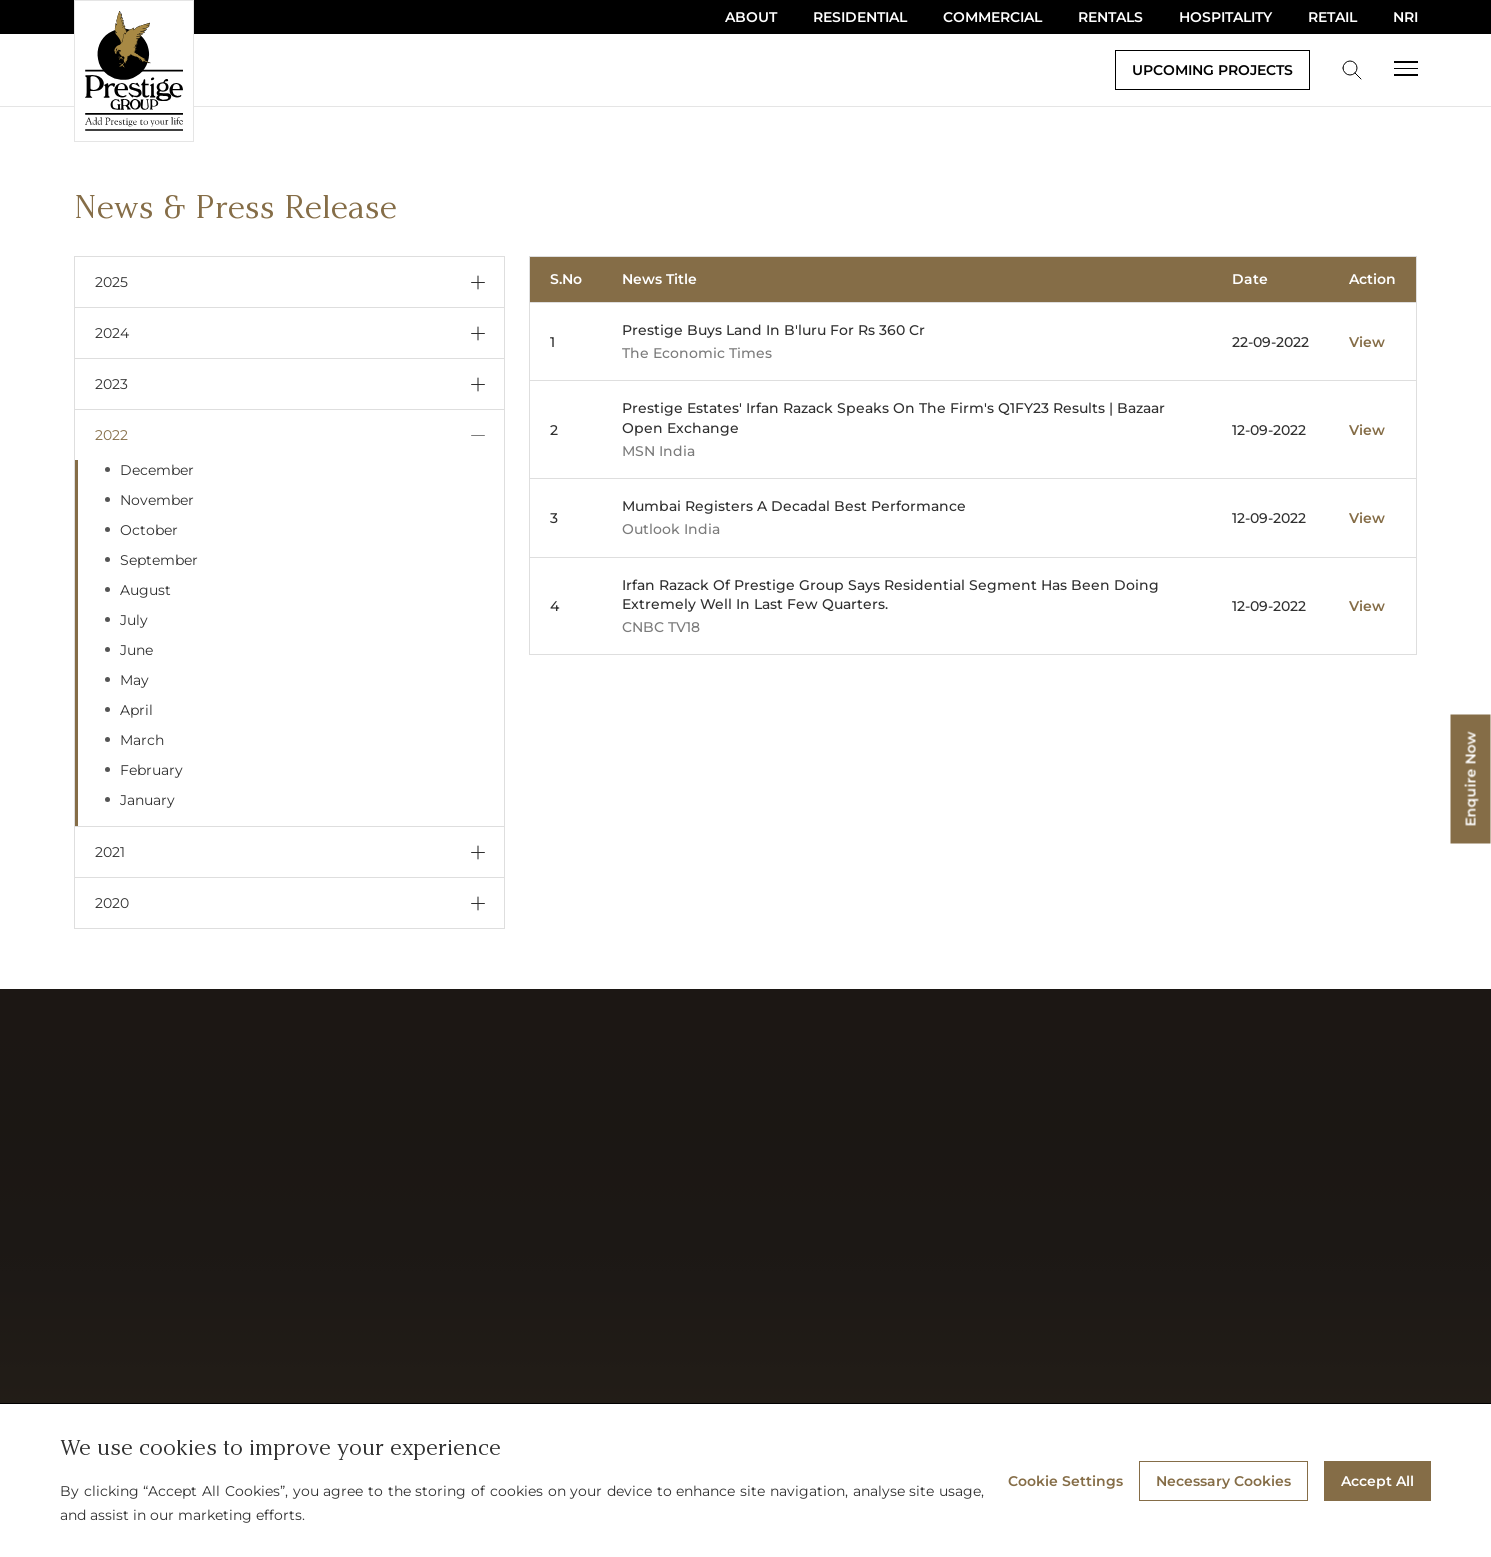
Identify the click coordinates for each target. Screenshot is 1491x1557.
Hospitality (1225, 17)
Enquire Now (1471, 778)
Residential (860, 17)
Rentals (1110, 17)
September (159, 560)
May (134, 680)
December (157, 470)
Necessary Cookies (1223, 1481)
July (134, 620)
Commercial (992, 17)
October (149, 530)
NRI (1405, 17)
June (136, 650)
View (1367, 342)
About (751, 17)
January (147, 800)
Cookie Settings (1065, 1481)
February (151, 770)
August (145, 590)
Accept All (1377, 1481)
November (157, 500)
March (142, 740)
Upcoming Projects (1212, 70)
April (136, 710)
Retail (1332, 17)
